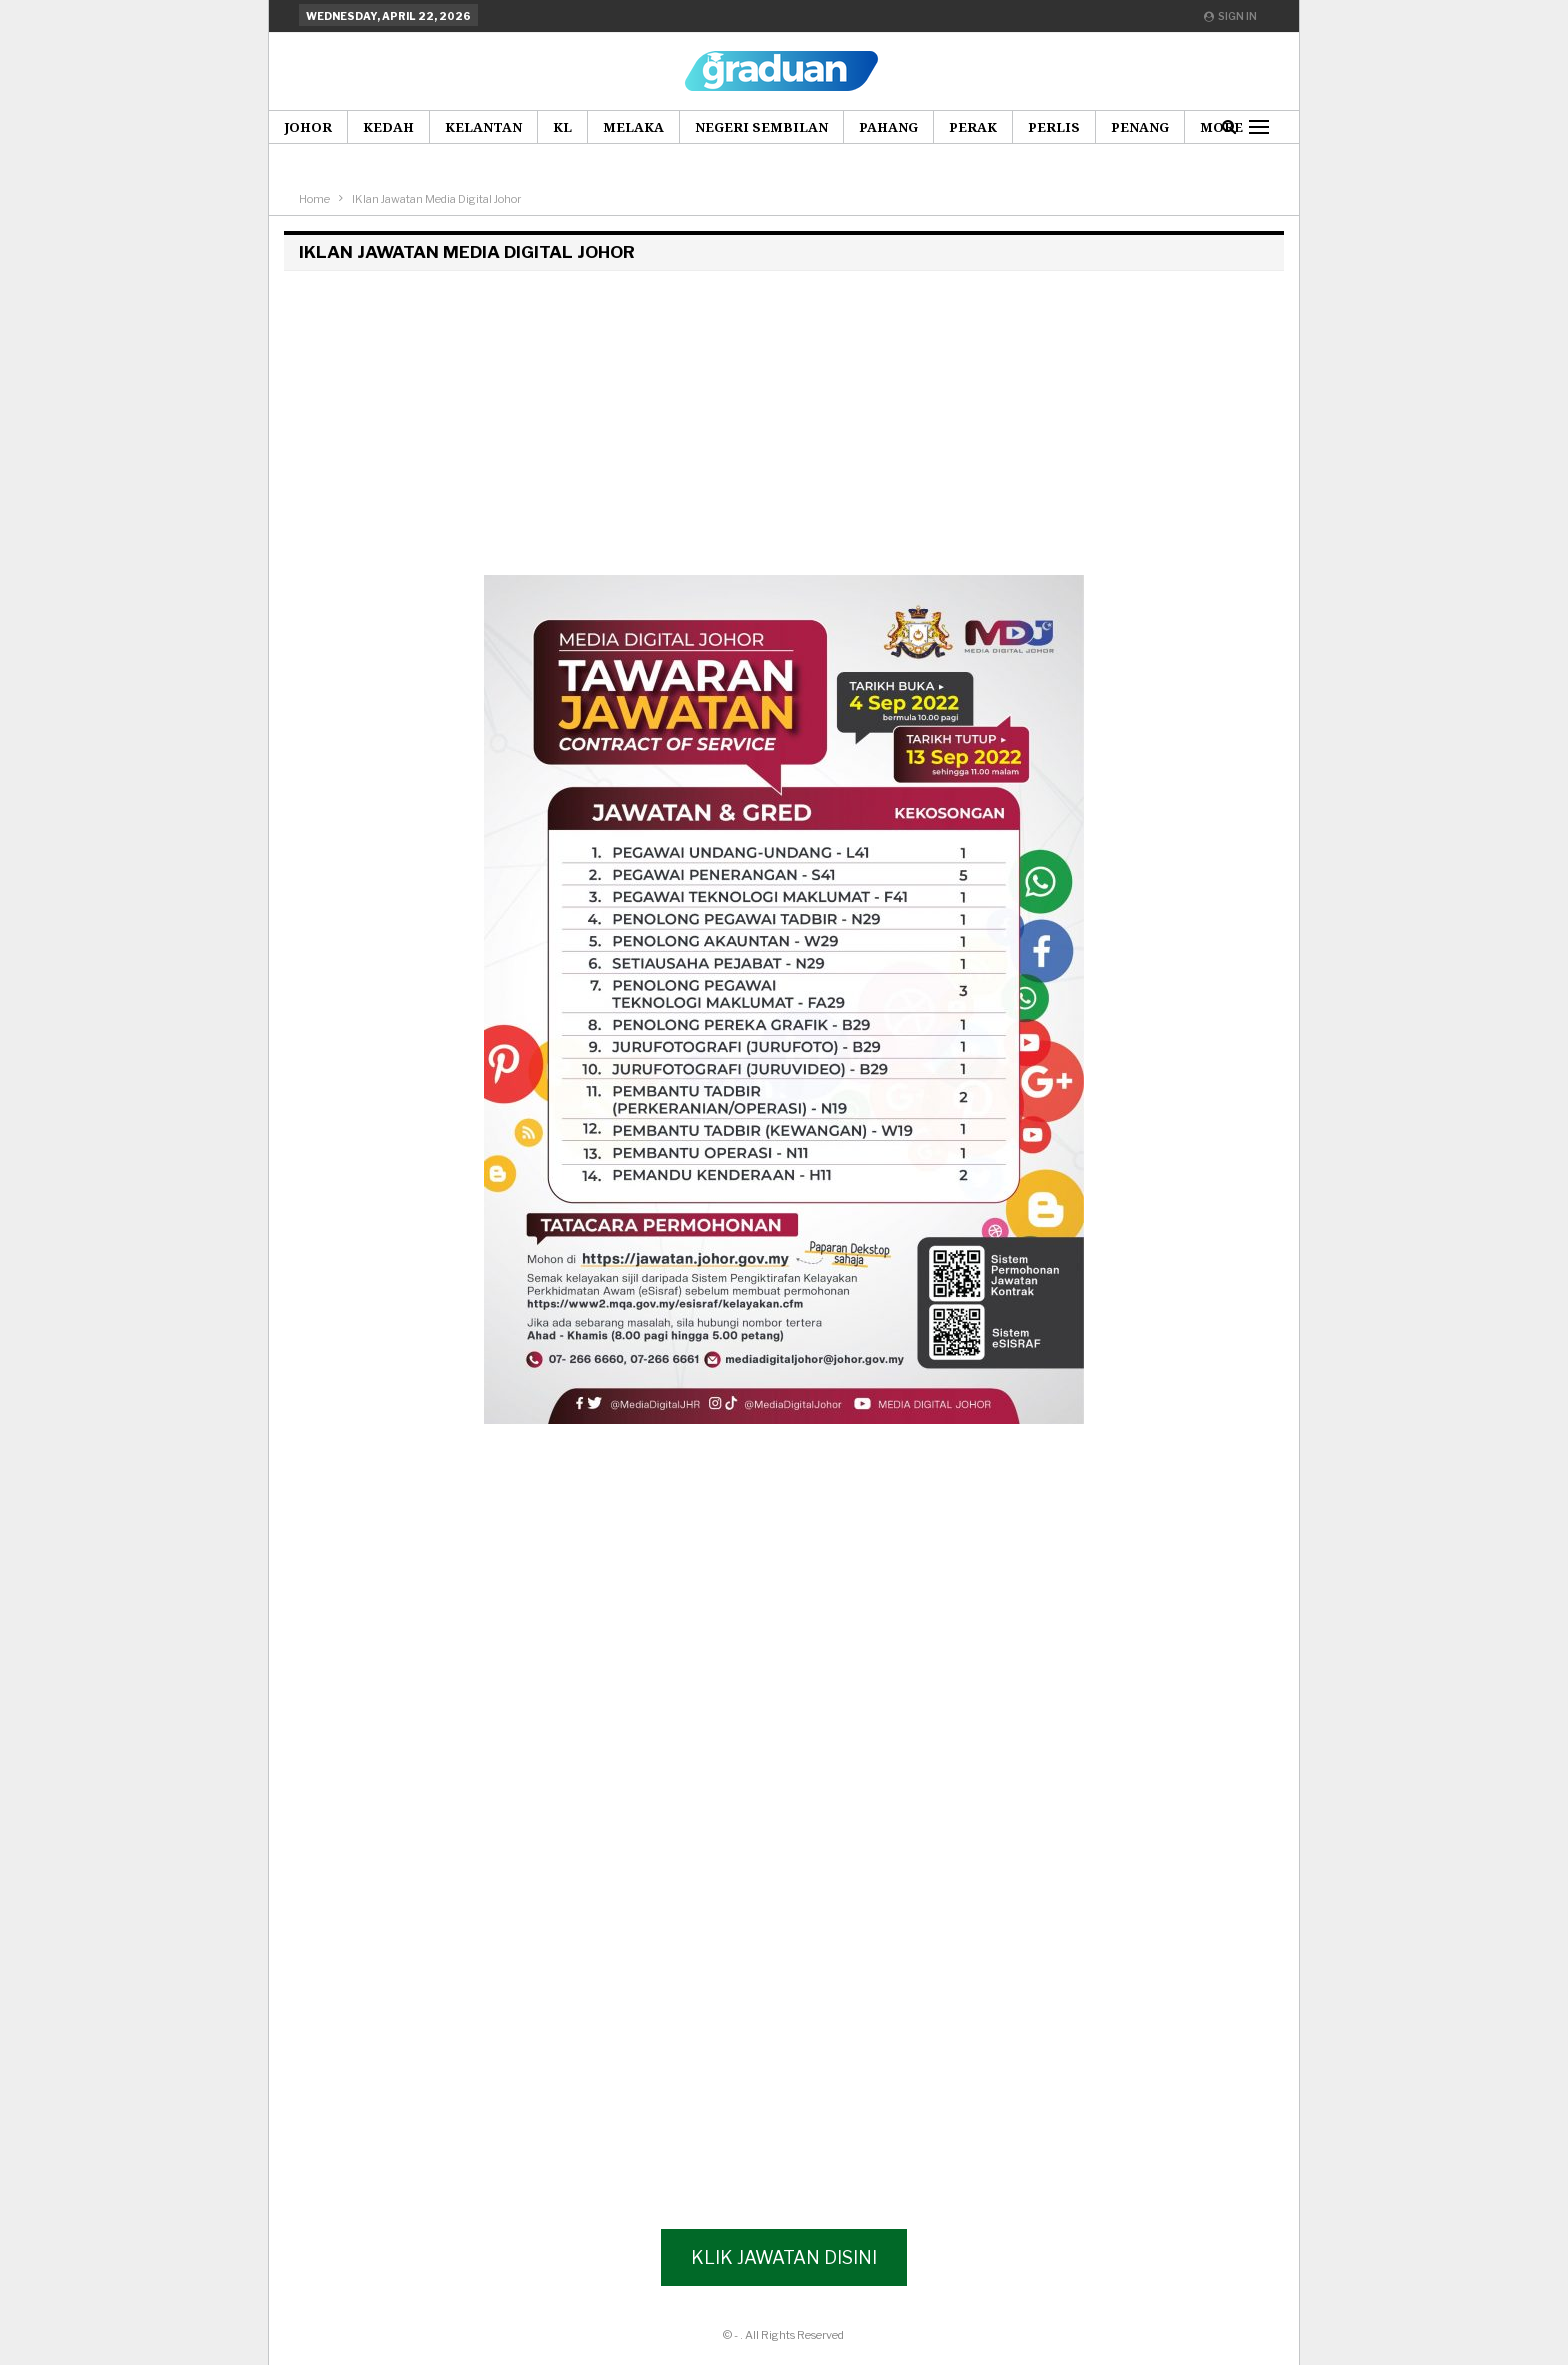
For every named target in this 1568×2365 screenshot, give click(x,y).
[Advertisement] (784, 420)
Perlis (1054, 127)
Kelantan (483, 127)
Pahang (888, 127)
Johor (308, 127)
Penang (1140, 127)
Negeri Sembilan (761, 127)
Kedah (388, 127)
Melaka (633, 127)
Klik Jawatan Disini (784, 2257)
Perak (973, 127)
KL (562, 127)
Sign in (1230, 16)
